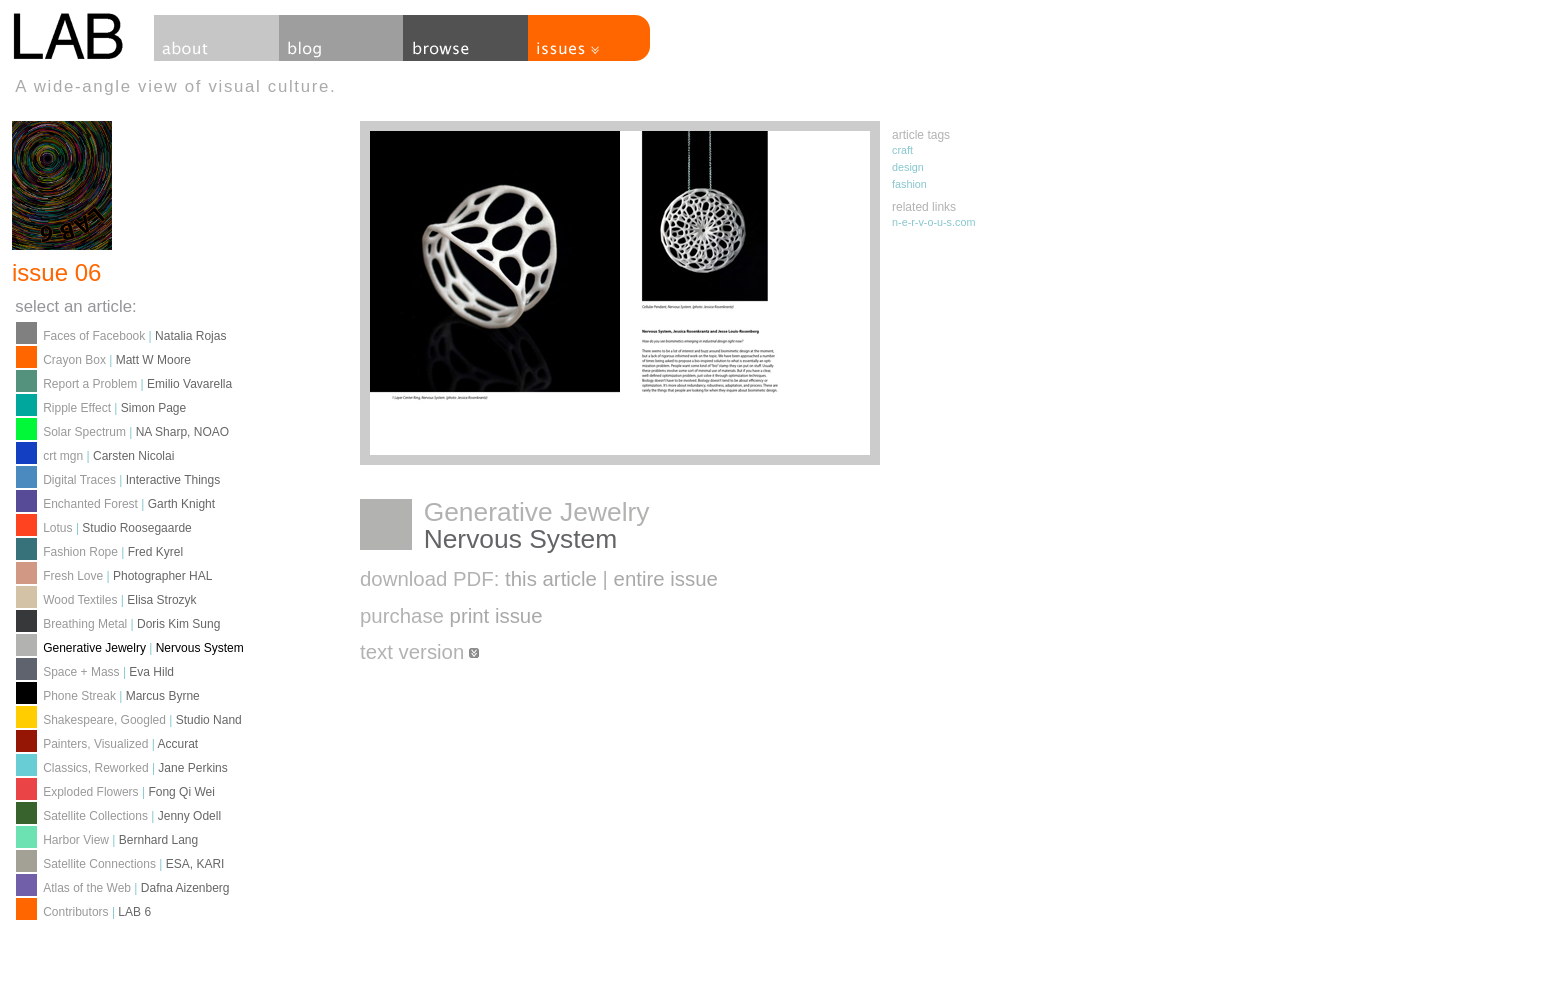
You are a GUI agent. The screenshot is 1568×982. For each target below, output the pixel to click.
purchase (451, 616)
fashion (909, 184)
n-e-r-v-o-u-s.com (933, 222)
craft (902, 150)
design (908, 167)
